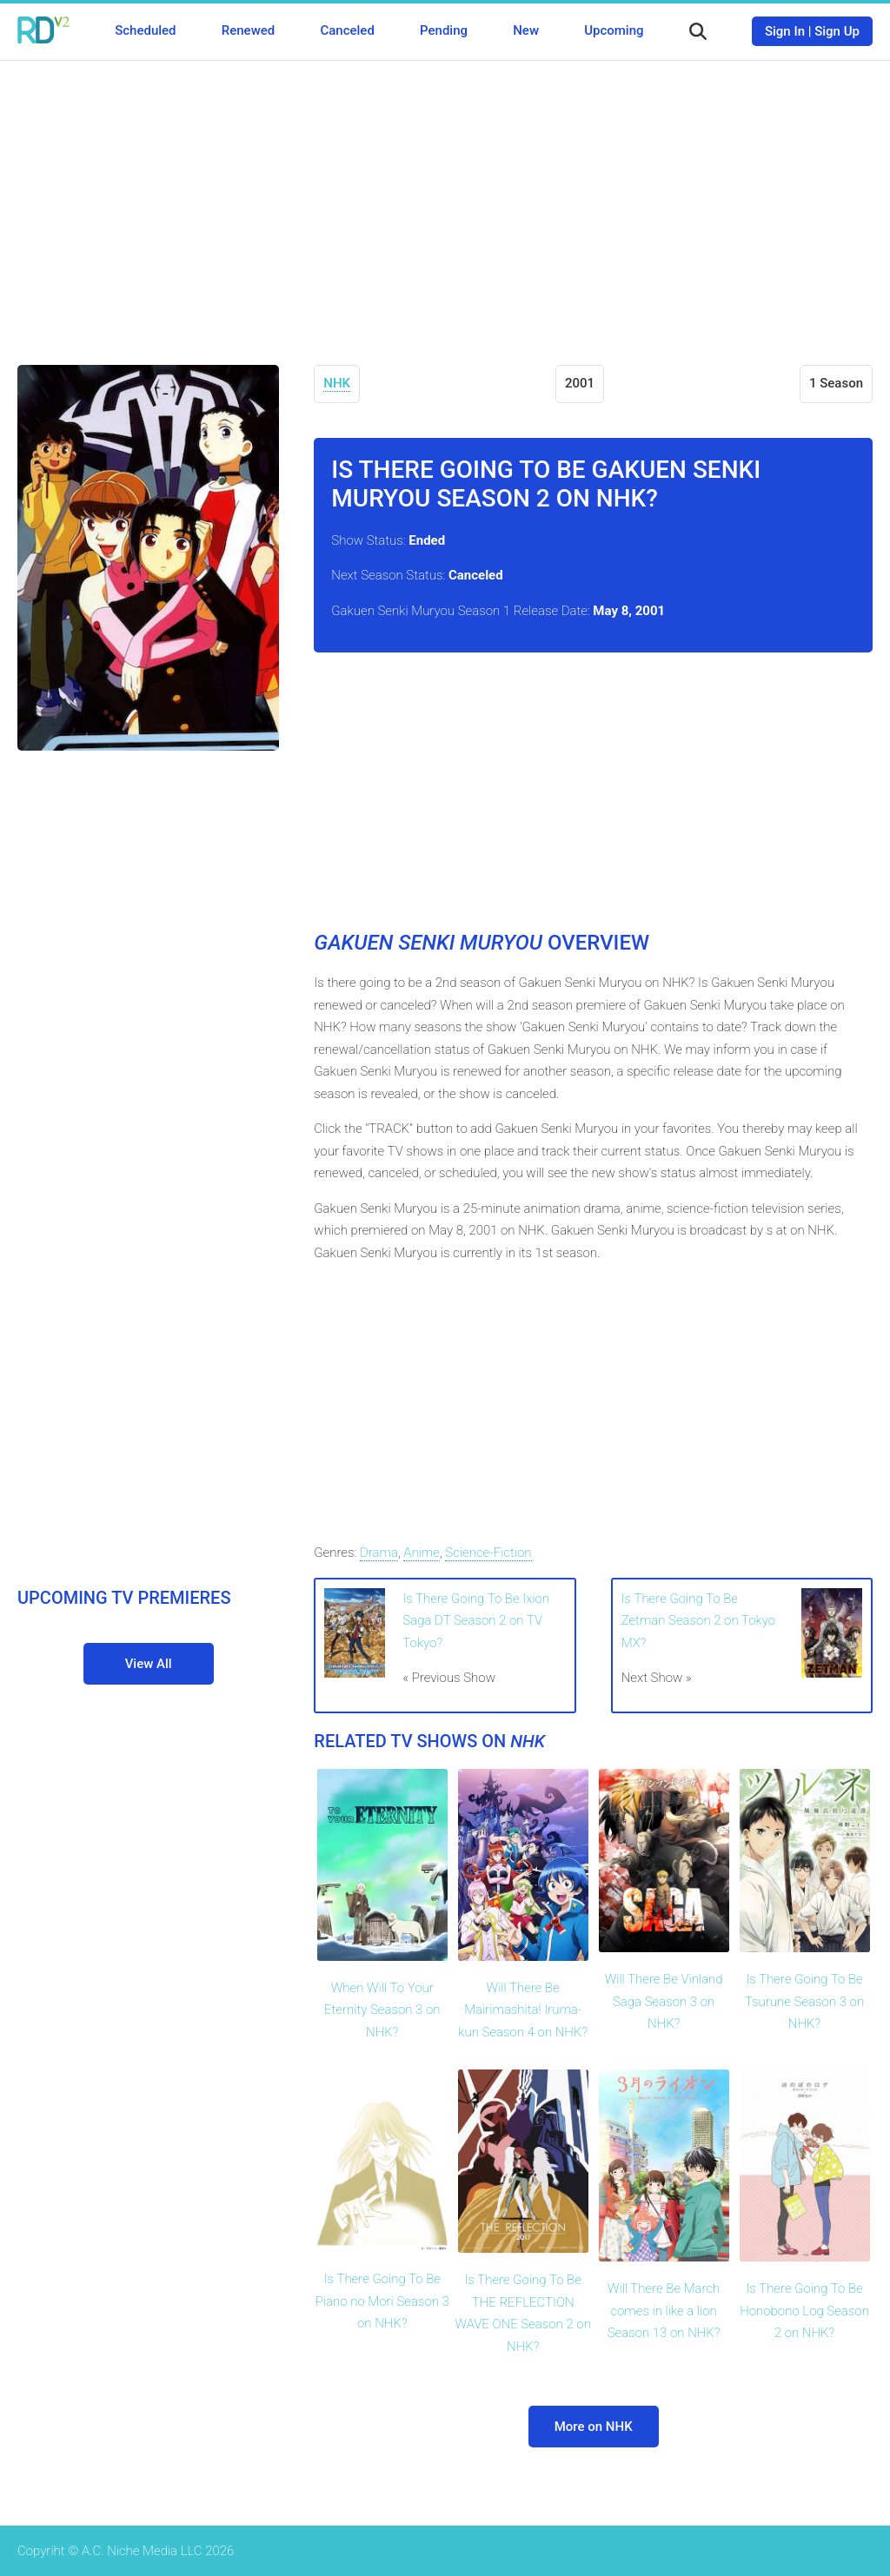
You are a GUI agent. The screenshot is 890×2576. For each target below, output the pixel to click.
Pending (444, 30)
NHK (336, 383)
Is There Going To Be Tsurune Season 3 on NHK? (804, 2001)
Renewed (248, 30)
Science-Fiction (488, 1552)
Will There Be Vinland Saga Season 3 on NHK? (664, 2001)
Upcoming (613, 30)
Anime (421, 1552)
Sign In (785, 31)
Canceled (347, 30)
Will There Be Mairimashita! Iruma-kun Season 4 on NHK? (523, 2010)
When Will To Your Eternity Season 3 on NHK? (382, 2010)
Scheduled (145, 30)
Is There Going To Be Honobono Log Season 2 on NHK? (804, 2311)
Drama (379, 1552)
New (526, 30)
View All (148, 1664)
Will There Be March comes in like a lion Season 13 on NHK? (664, 2311)
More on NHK (594, 2426)
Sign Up (837, 31)
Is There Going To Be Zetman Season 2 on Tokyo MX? (698, 1621)
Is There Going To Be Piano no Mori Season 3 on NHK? (382, 2301)
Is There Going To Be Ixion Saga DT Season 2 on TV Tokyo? (475, 1621)
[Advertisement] (445, 199)
